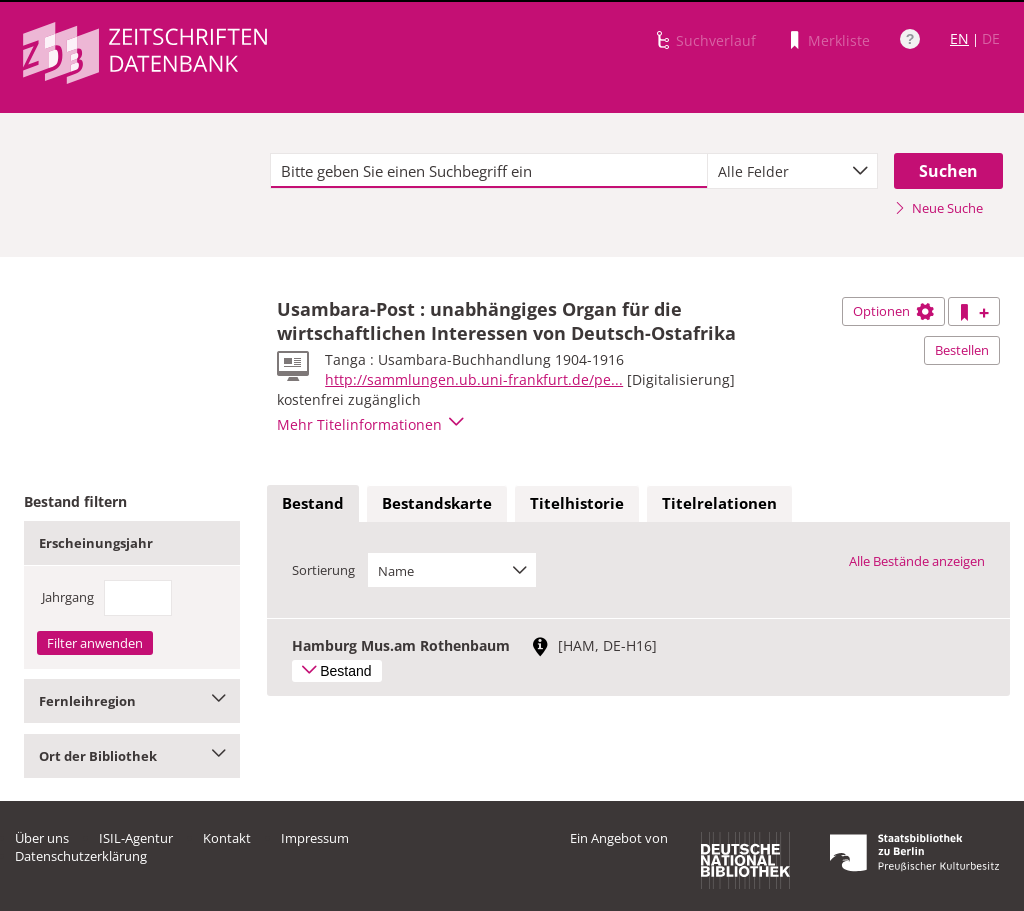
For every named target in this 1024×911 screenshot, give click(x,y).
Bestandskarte (437, 503)
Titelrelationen (719, 503)
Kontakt (227, 838)
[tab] (313, 504)
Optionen (893, 311)
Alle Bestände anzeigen (917, 561)
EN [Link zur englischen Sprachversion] (959, 38)
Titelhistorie (577, 503)
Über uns (42, 838)
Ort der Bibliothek (132, 756)
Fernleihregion (132, 701)
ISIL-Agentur (136, 838)
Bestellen (962, 350)
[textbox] (489, 171)
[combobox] (792, 171)
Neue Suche (938, 208)
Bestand (313, 503)
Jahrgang (68, 597)
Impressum (315, 838)
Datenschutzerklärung (81, 856)
